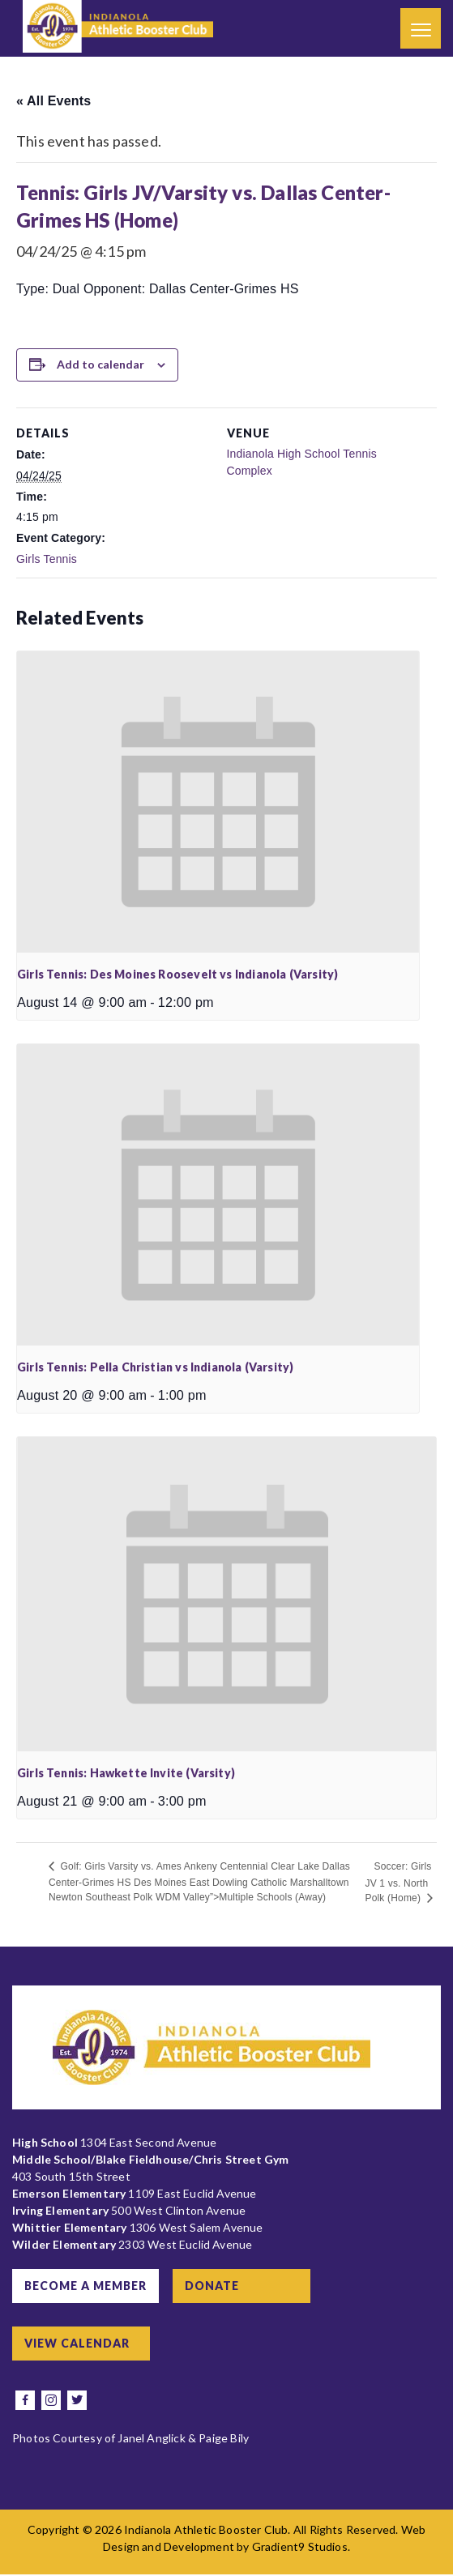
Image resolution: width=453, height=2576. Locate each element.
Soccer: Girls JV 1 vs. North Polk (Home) (398, 1882)
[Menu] (420, 28)
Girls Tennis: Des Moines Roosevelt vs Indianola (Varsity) (177, 974)
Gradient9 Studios (300, 2548)
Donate (215, 2285)
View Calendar (77, 2344)
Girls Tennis (46, 558)
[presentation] (218, 802)
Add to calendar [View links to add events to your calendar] (100, 364)
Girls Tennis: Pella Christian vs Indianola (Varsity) (155, 1367)
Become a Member (86, 2285)
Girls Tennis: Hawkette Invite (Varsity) (126, 1773)
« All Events (53, 101)
